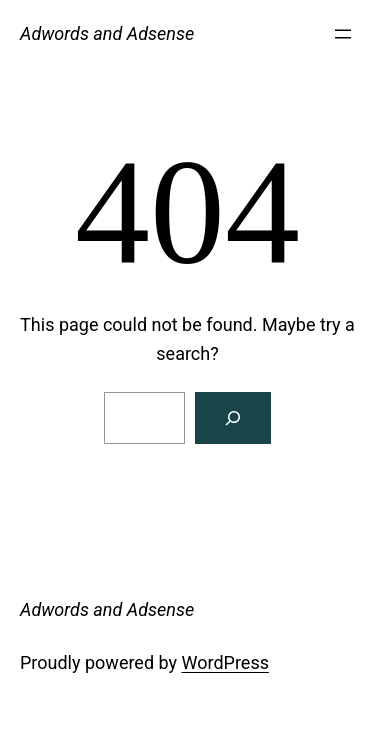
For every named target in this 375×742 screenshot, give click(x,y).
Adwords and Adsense (107, 33)
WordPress (225, 662)
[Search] (233, 418)
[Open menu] (343, 34)
